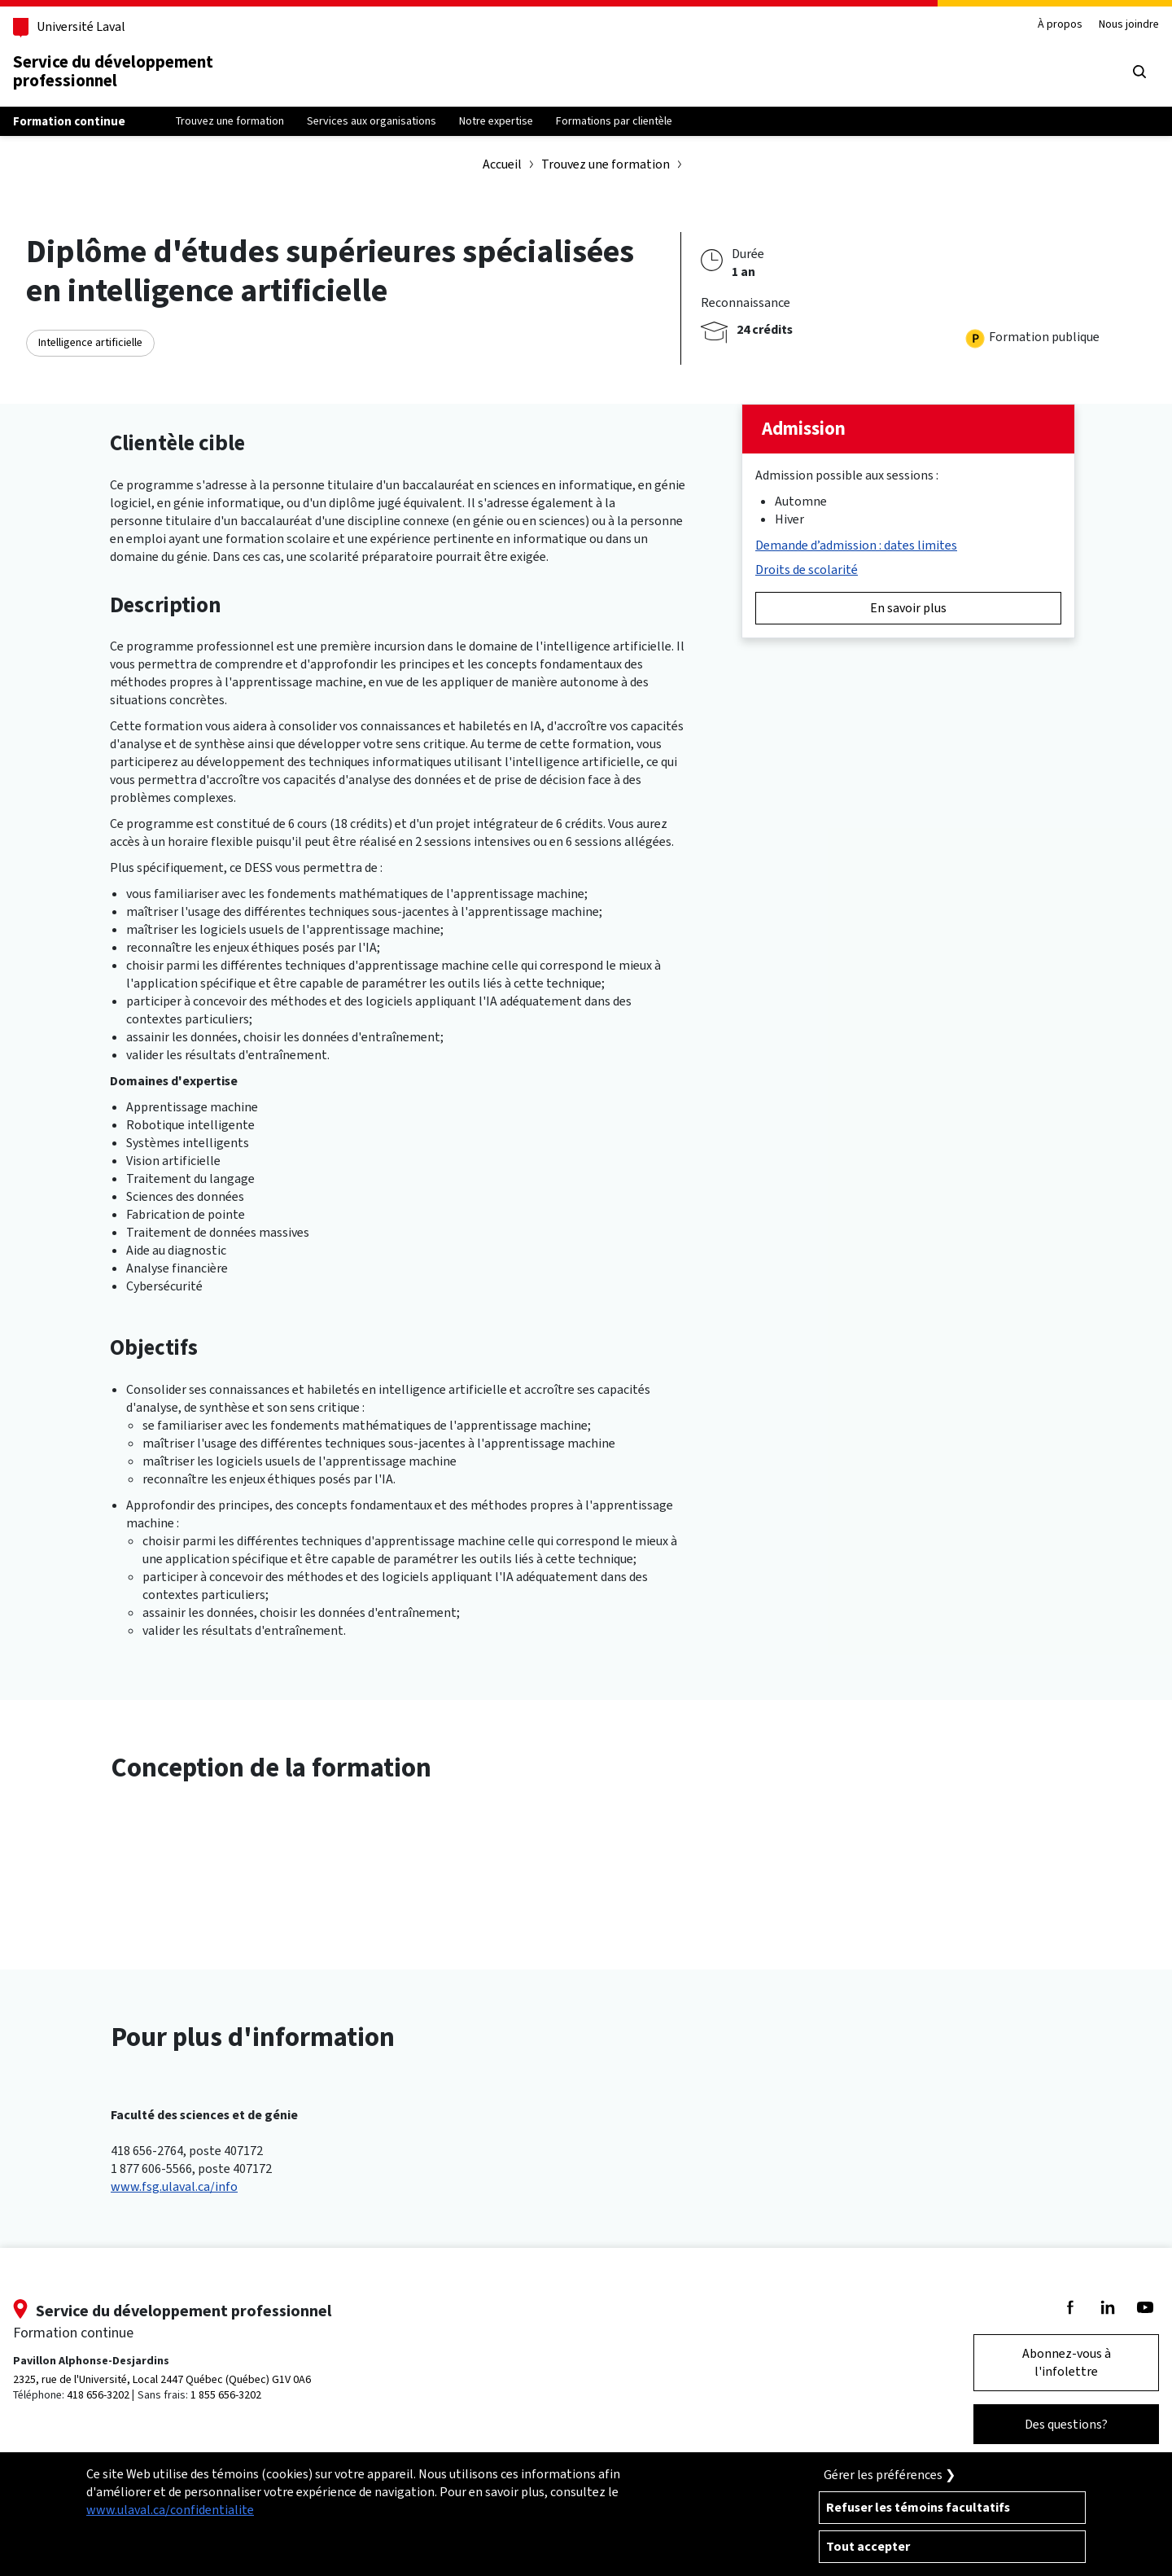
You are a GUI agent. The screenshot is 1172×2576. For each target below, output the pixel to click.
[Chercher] (1139, 71)
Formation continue (69, 121)
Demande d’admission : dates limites (856, 545)
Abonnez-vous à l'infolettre (1066, 2362)
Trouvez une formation (605, 164)
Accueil (502, 164)
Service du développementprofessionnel (113, 71)
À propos (1060, 25)
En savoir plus (908, 607)
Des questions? (1066, 2424)
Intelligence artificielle (90, 342)
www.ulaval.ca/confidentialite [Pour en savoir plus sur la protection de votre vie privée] (170, 2509)
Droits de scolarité (806, 569)
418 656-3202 (98, 2395)
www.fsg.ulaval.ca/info (174, 2186)
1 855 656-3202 (225, 2395)
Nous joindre (1129, 25)
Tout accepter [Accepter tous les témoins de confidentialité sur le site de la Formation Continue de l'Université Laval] (868, 2546)
